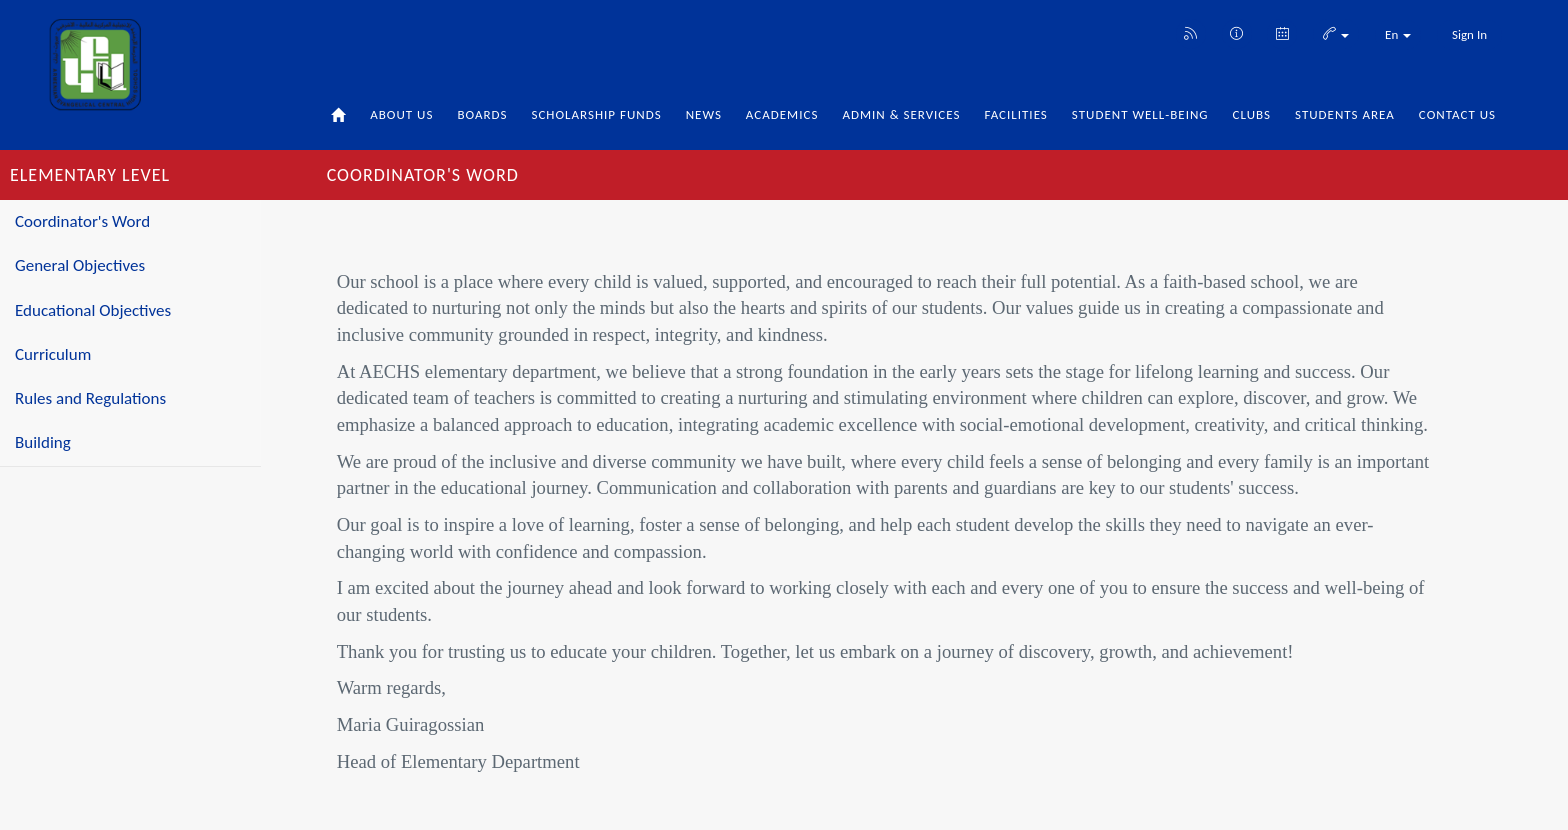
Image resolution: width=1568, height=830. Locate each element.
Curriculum (53, 354)
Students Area (1345, 114)
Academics (782, 114)
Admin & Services (901, 114)
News (704, 114)
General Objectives (80, 265)
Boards (482, 114)
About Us (401, 114)
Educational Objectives (93, 310)
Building (43, 442)
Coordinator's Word (82, 221)
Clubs (1252, 114)
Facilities (1015, 114)
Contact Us (1457, 114)
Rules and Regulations (90, 398)
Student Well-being (1140, 114)
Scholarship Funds (596, 114)
